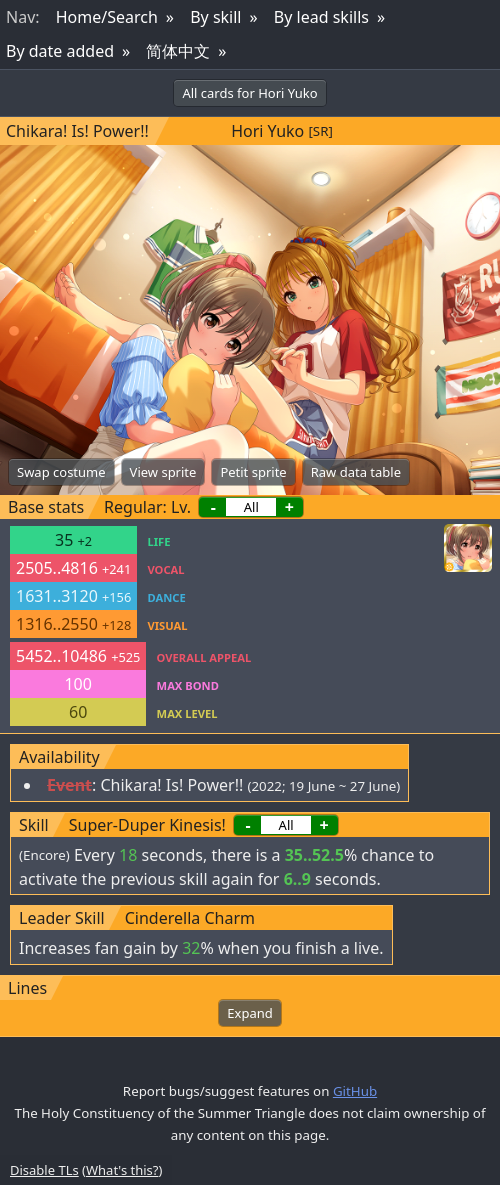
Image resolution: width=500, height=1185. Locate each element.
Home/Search (107, 17)
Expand (249, 1013)
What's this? (122, 1170)
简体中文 (178, 51)
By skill (215, 17)
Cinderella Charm (190, 918)
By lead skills (321, 17)
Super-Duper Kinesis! (147, 825)
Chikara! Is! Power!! (77, 131)
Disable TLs (44, 1170)
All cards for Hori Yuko (249, 93)
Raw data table (356, 472)
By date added (60, 51)
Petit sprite (253, 472)
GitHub (355, 1091)
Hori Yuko (267, 131)
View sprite (163, 472)
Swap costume (61, 472)
